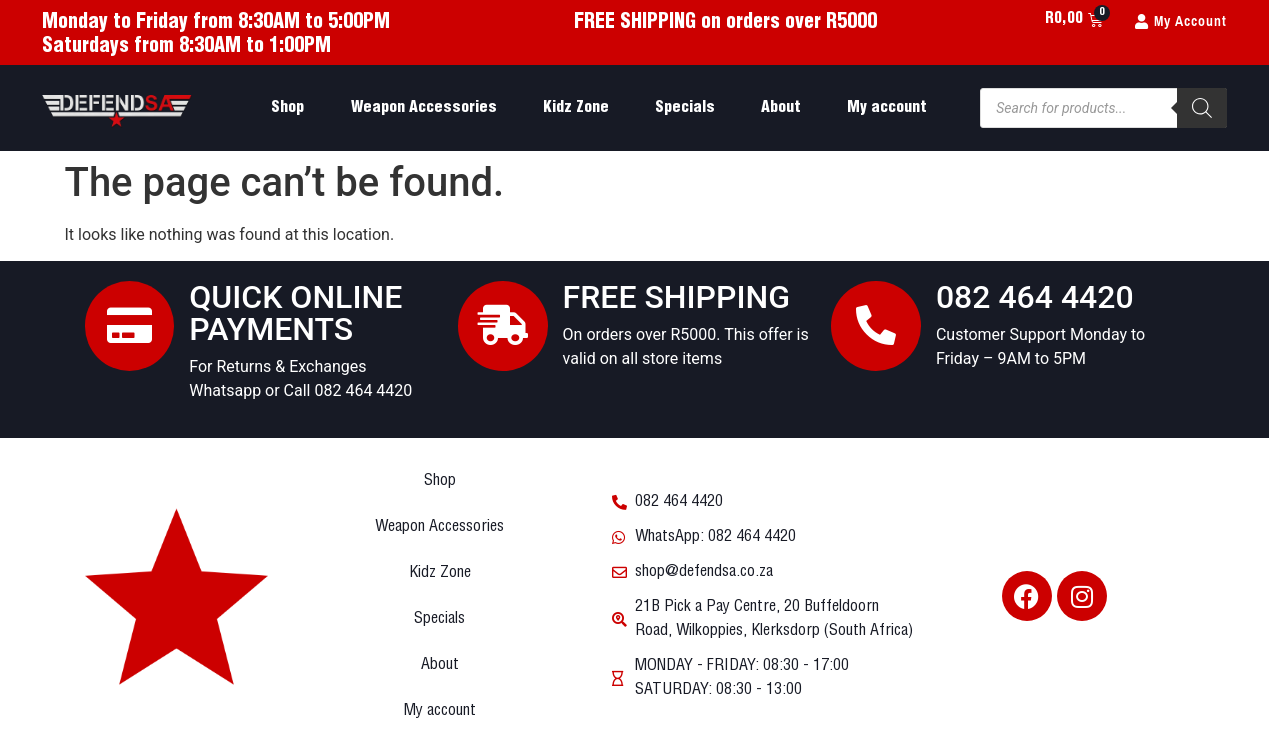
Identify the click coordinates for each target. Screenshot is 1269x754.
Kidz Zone (576, 107)
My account (887, 107)
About (781, 107)
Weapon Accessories (424, 107)
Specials (685, 107)
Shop (287, 107)
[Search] (1202, 108)
